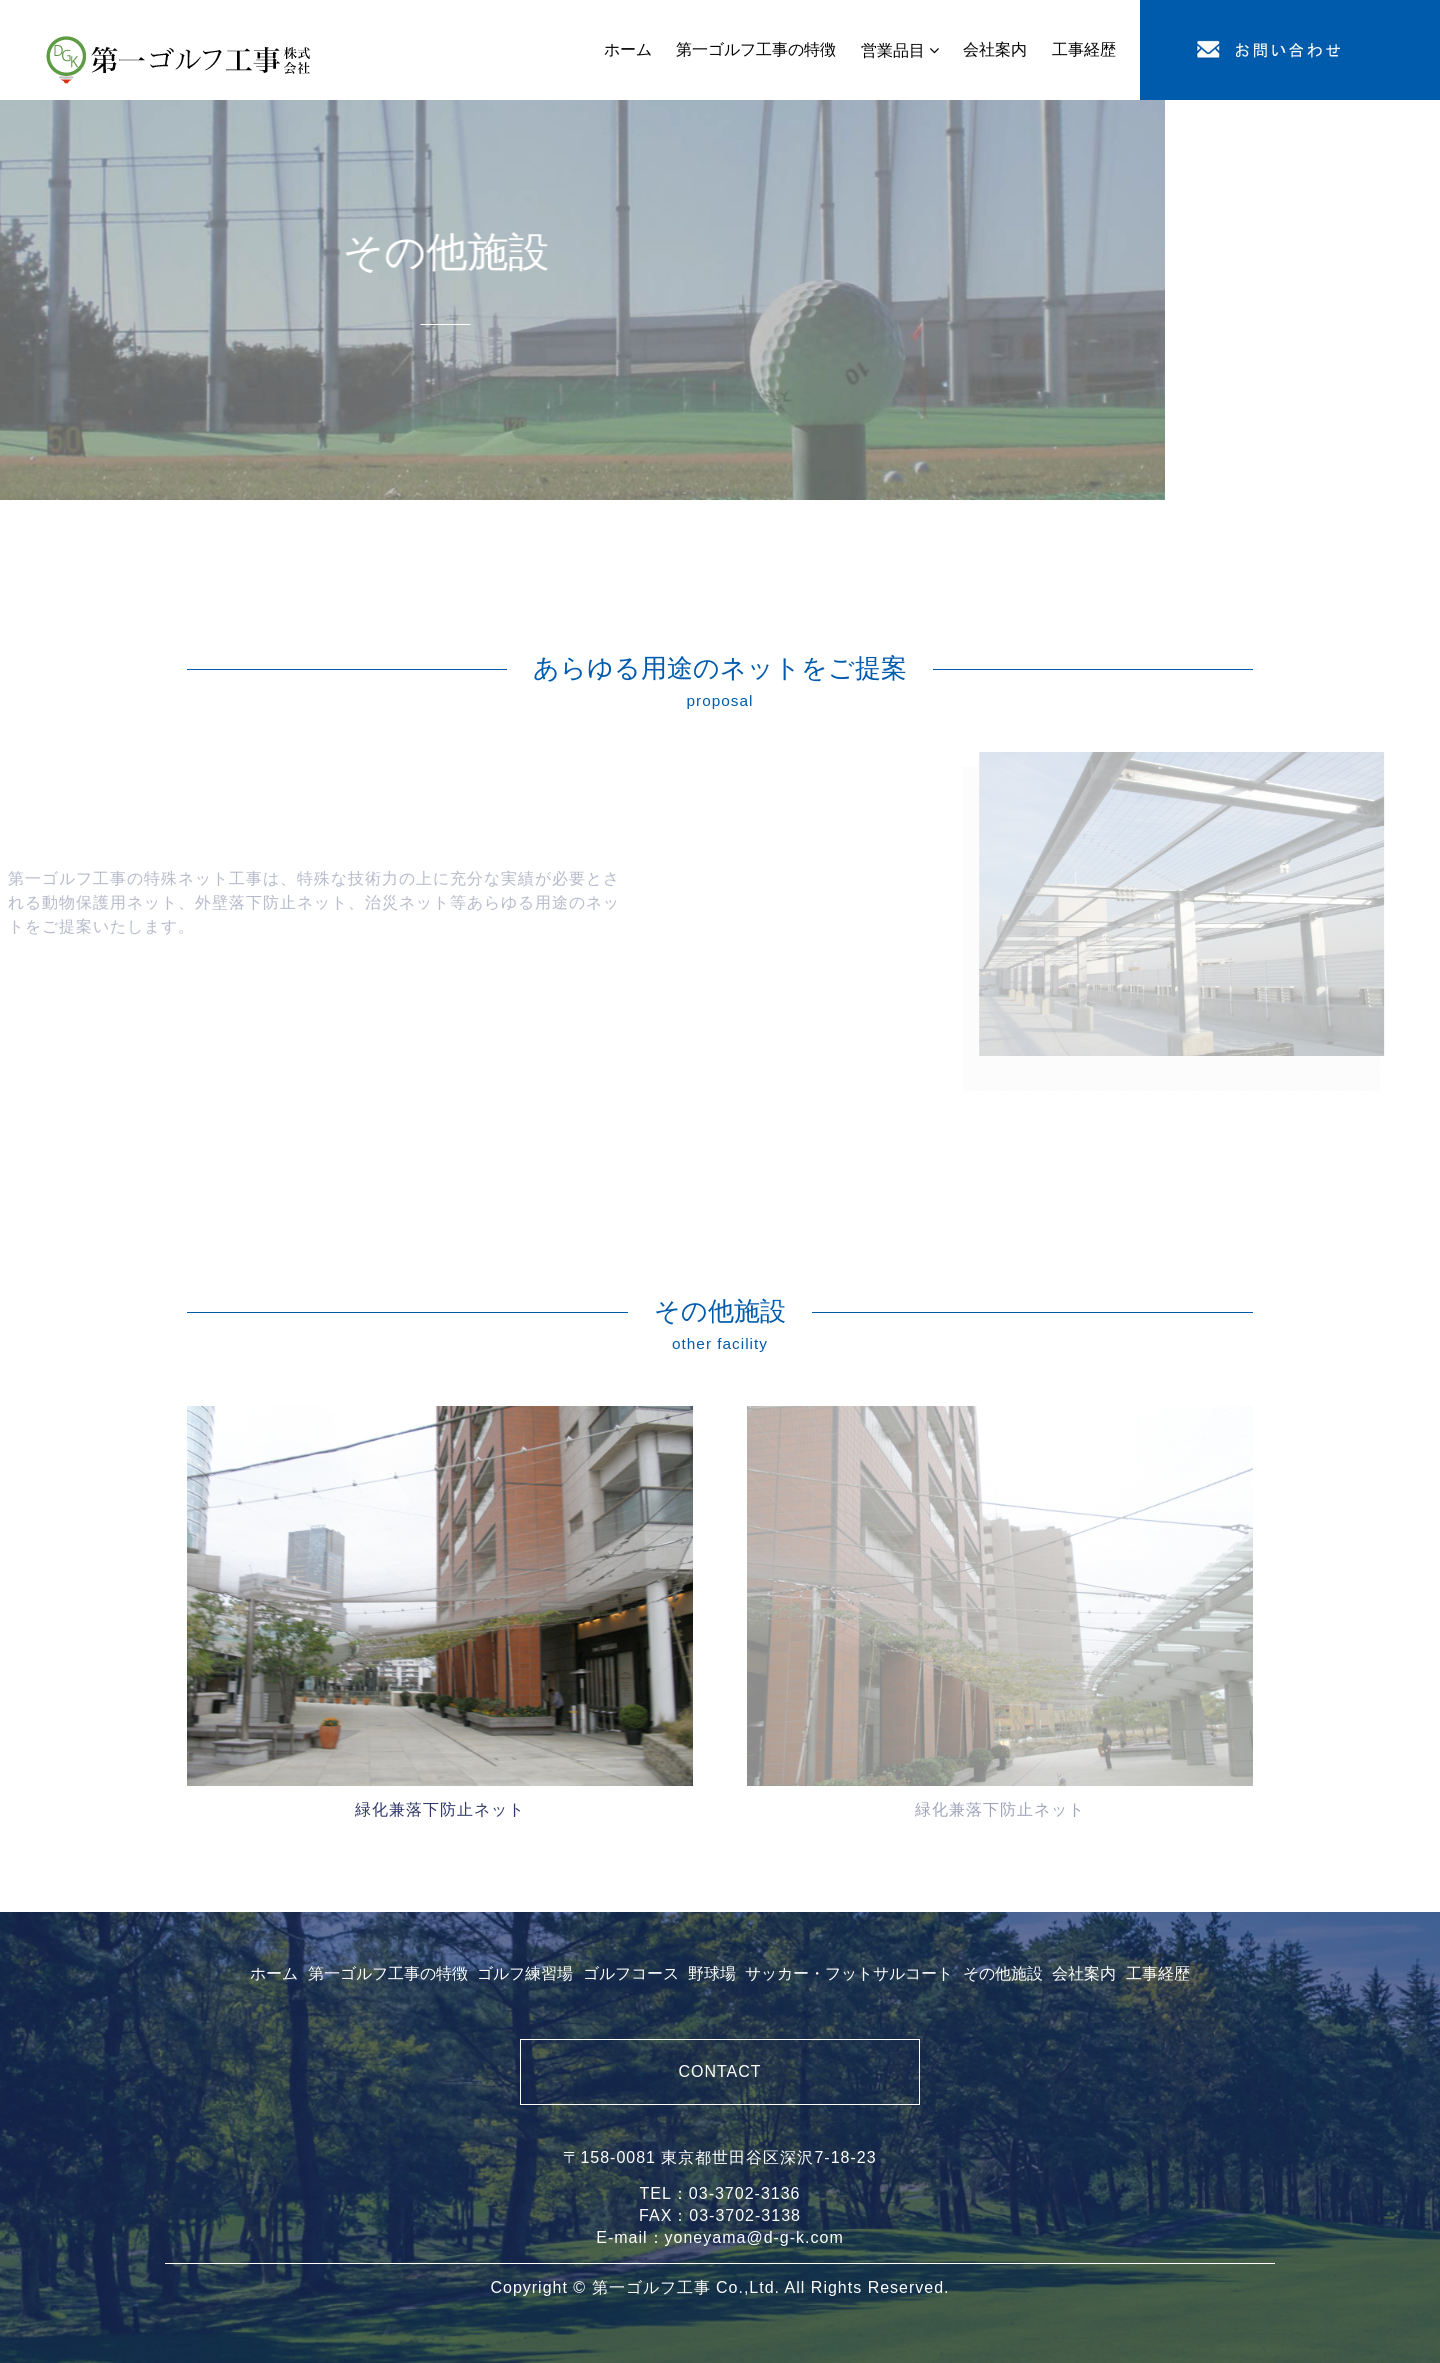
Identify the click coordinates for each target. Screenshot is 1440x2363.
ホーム (274, 1973)
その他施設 (1003, 1973)
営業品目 (893, 50)
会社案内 (1084, 1973)
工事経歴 (1158, 1973)
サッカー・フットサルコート (849, 1973)
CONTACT (719, 2071)
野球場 (712, 1973)
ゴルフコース (631, 1973)
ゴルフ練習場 (525, 1973)
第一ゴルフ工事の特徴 (388, 1973)
